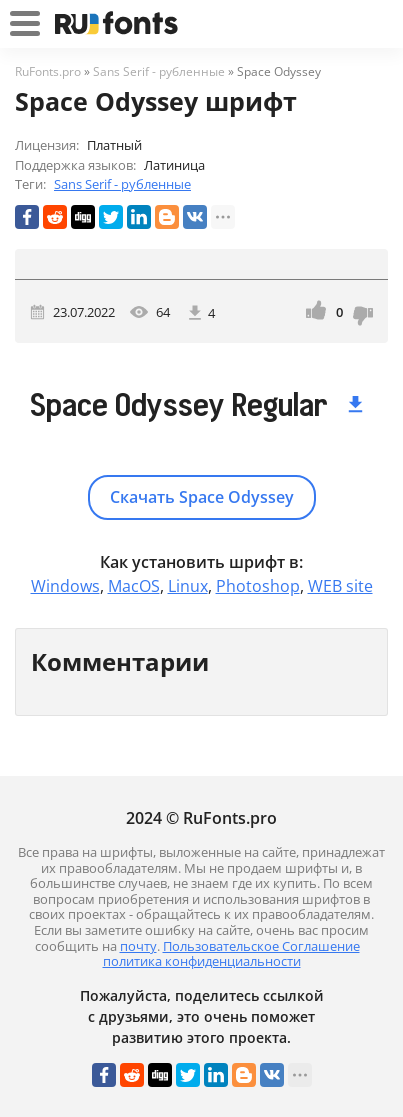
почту (138, 946)
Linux (188, 586)
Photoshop (258, 586)
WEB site (340, 586)
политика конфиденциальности (202, 961)
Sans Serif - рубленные (122, 184)
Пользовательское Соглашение (261, 946)
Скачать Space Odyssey (202, 497)
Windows (65, 586)
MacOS (134, 586)
